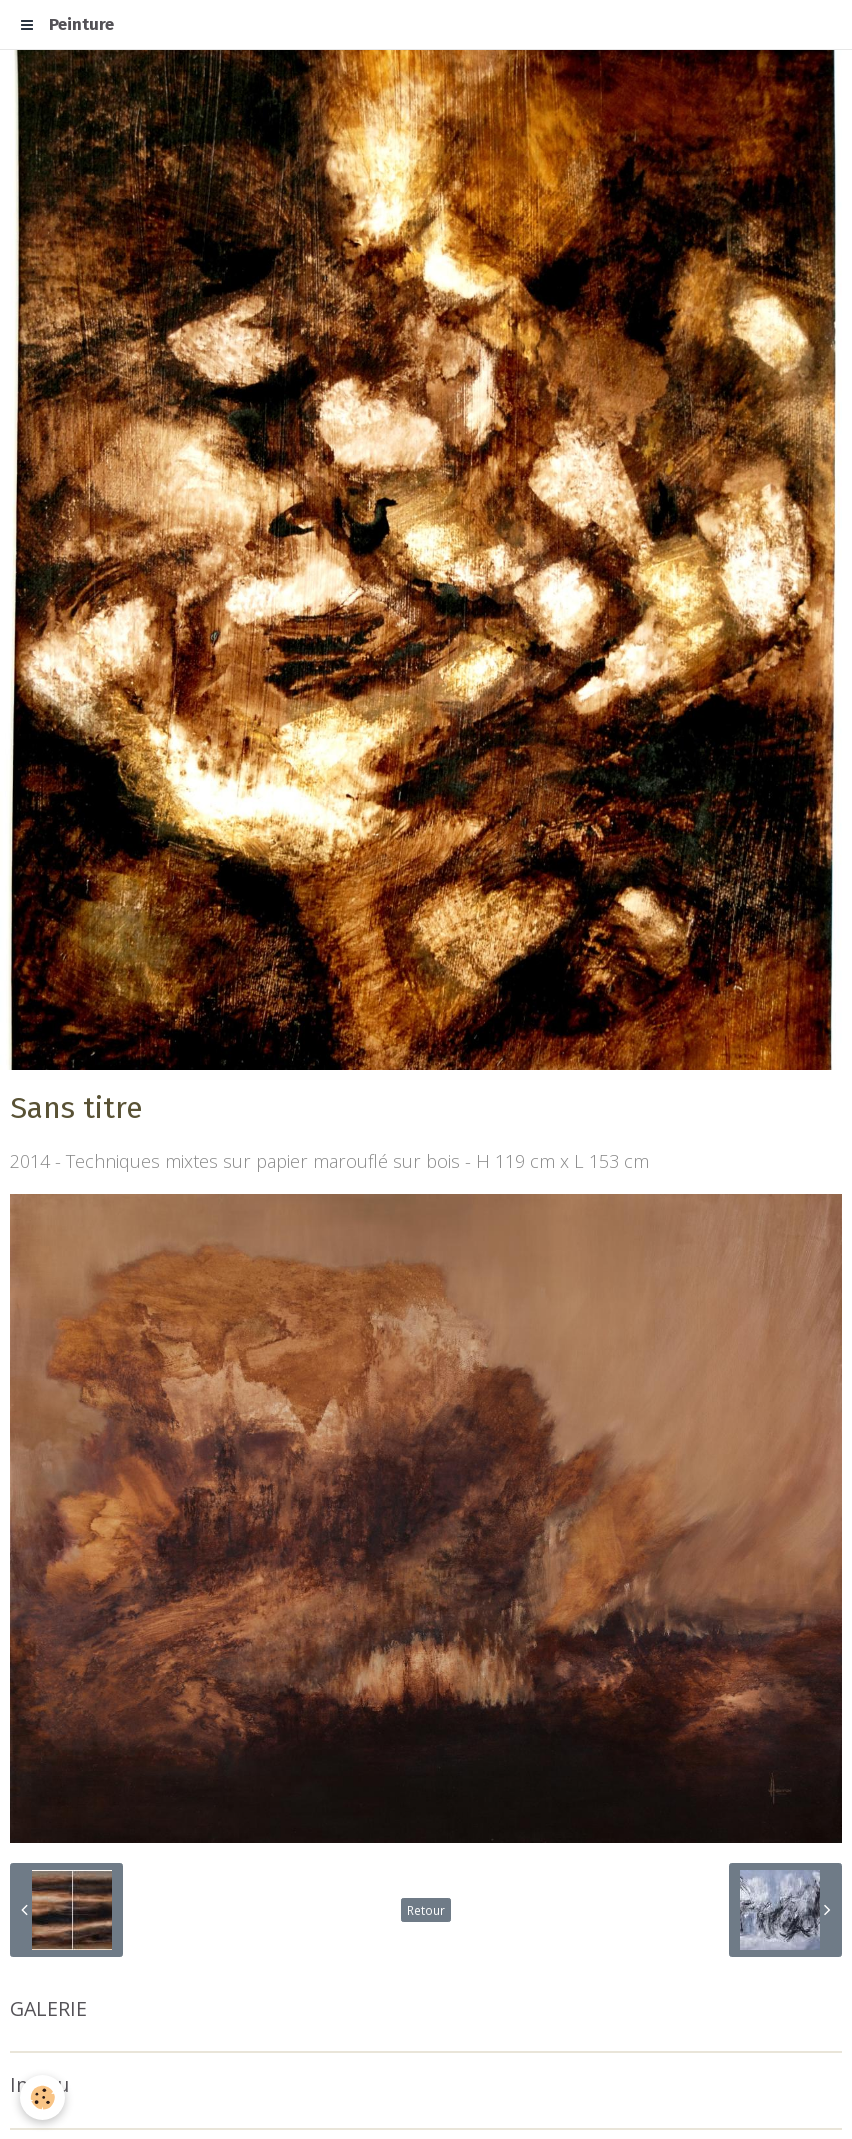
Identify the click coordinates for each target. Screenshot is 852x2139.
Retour (426, 1910)
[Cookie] (42, 2097)
